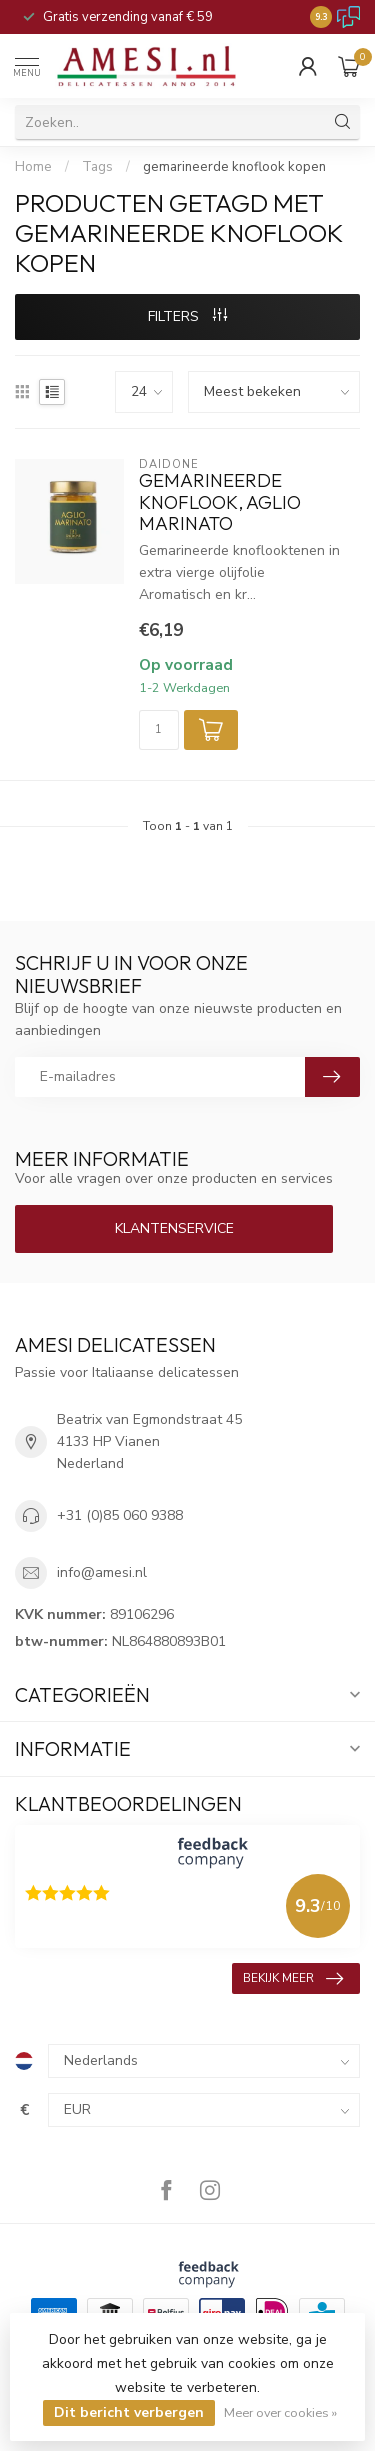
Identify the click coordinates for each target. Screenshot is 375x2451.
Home (33, 167)
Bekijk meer (293, 1979)
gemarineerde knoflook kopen (234, 167)
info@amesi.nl (102, 1572)
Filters (187, 316)
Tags (97, 167)
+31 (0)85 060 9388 (120, 1515)
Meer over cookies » (280, 2412)
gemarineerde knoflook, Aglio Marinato (220, 502)
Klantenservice (174, 1228)
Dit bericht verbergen (129, 2412)
